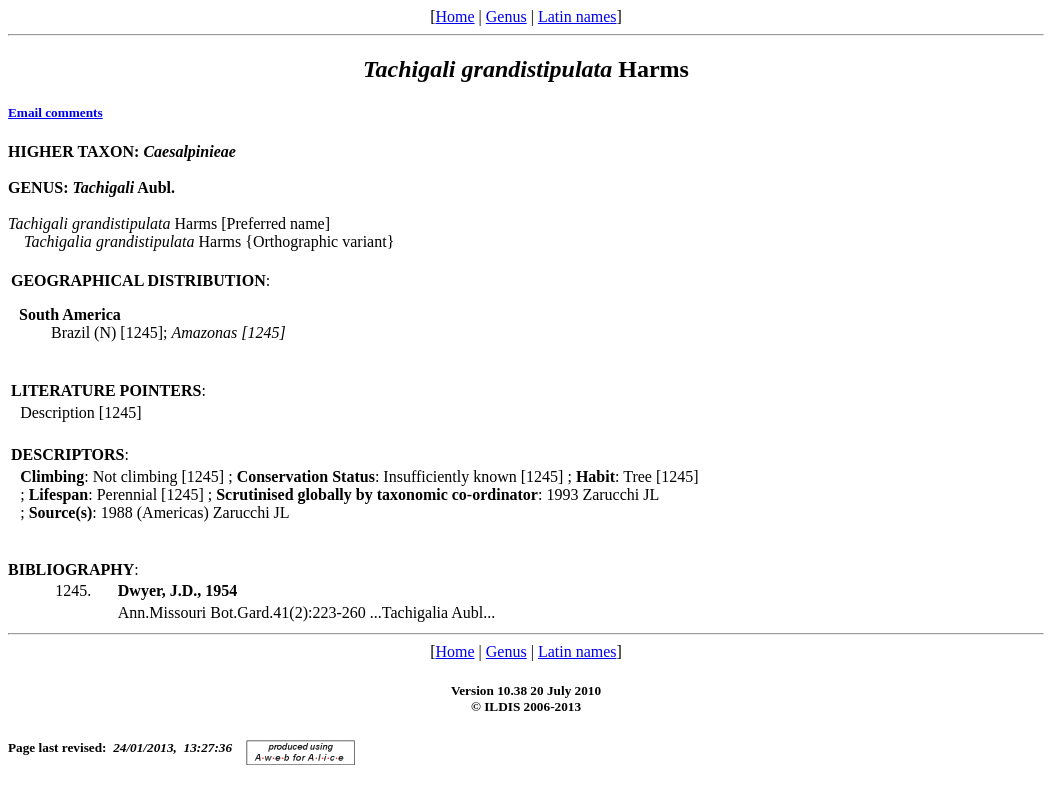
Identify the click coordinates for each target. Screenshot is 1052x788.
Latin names (577, 16)
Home (454, 16)
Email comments (55, 112)
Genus (506, 16)
